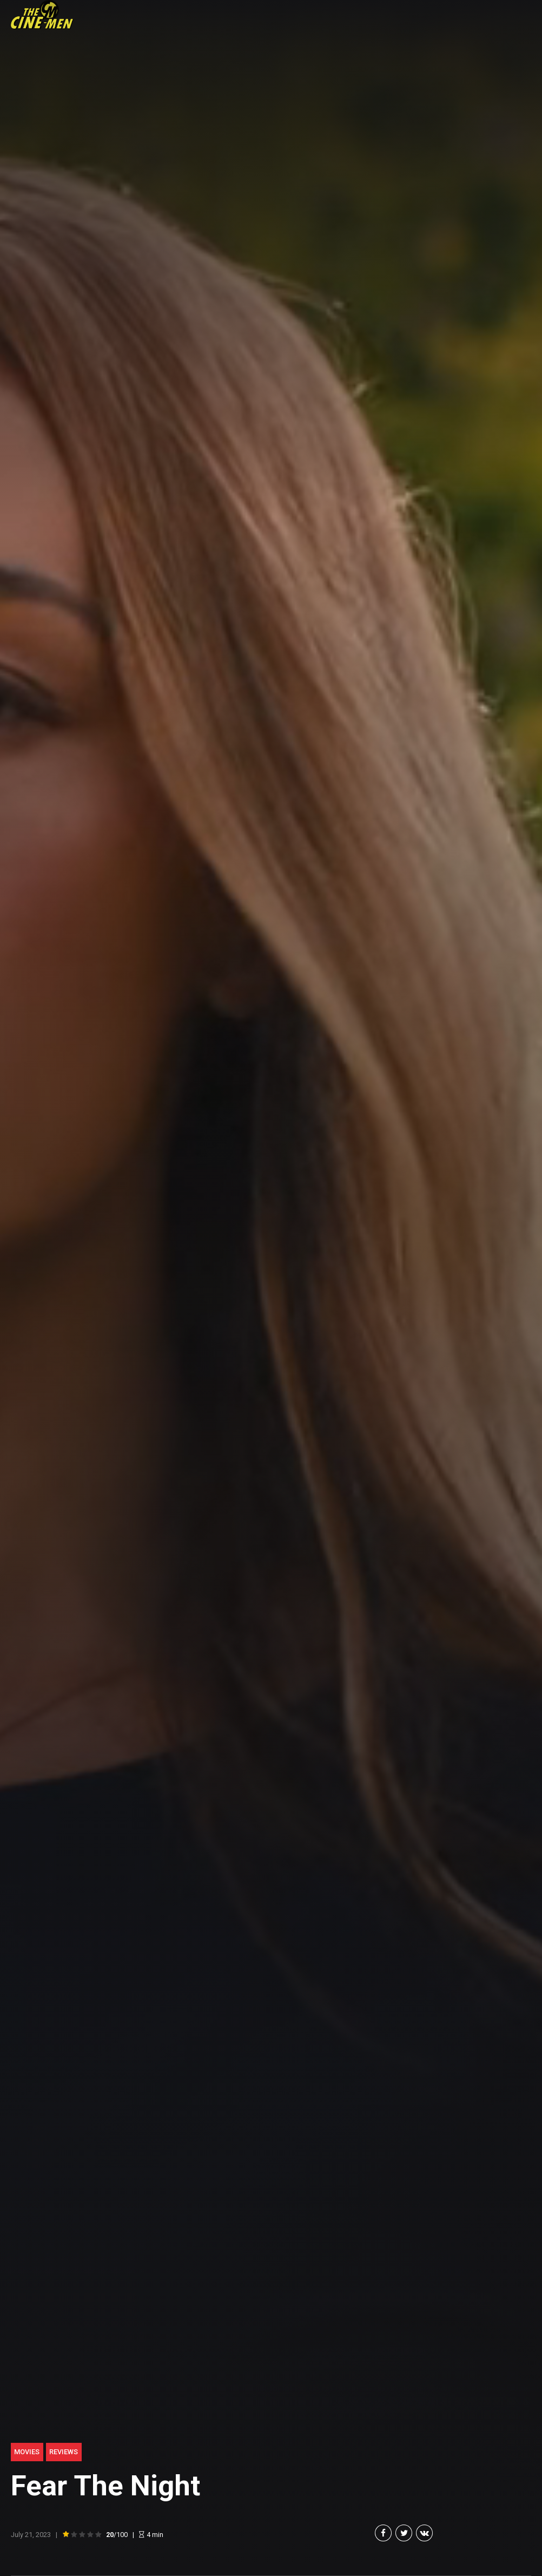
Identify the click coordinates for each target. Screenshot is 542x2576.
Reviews (63, 2452)
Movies (26, 2452)
